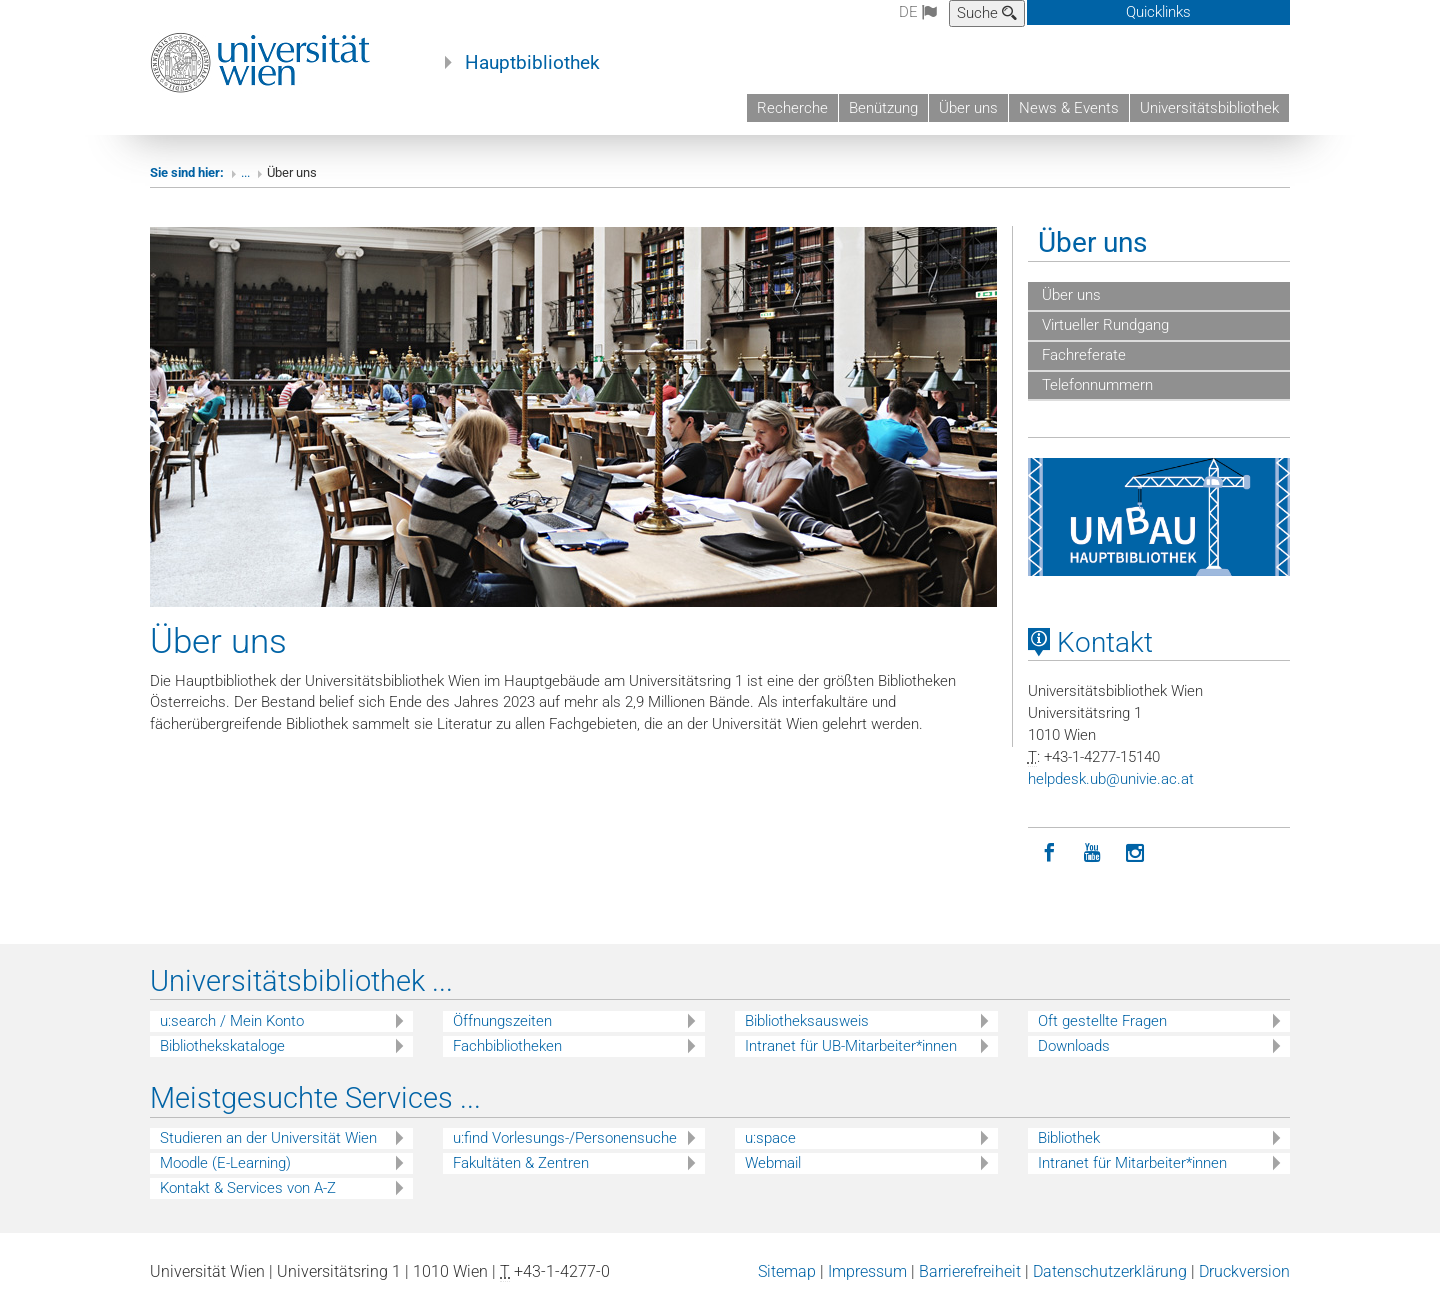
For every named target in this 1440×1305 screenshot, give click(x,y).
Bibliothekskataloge (222, 1046)
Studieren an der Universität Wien (268, 1138)
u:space (770, 1138)
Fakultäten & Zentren (521, 1163)
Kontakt (1090, 642)
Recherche (792, 108)
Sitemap (787, 1271)
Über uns (968, 108)
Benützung (883, 108)
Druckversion (1244, 1271)
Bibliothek (1069, 1138)
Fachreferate (1082, 355)
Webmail (773, 1163)
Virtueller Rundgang (1103, 325)
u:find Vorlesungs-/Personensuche (565, 1138)
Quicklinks (1158, 12)
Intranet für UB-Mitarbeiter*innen (851, 1046)
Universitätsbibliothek (1209, 108)
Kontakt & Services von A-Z (248, 1188)
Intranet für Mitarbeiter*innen (1132, 1163)
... (245, 172)
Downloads (1074, 1046)
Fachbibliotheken (507, 1046)
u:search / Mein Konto (232, 1021)
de (918, 12)
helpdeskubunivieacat (1111, 779)
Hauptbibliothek (532, 63)
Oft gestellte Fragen (1102, 1021)
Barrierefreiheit (970, 1271)
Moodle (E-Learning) (225, 1163)
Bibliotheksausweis (807, 1021)
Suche (987, 13)
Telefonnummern (1095, 385)
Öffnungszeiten (502, 1021)
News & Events (1069, 108)
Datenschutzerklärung (1110, 1271)
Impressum (867, 1271)
